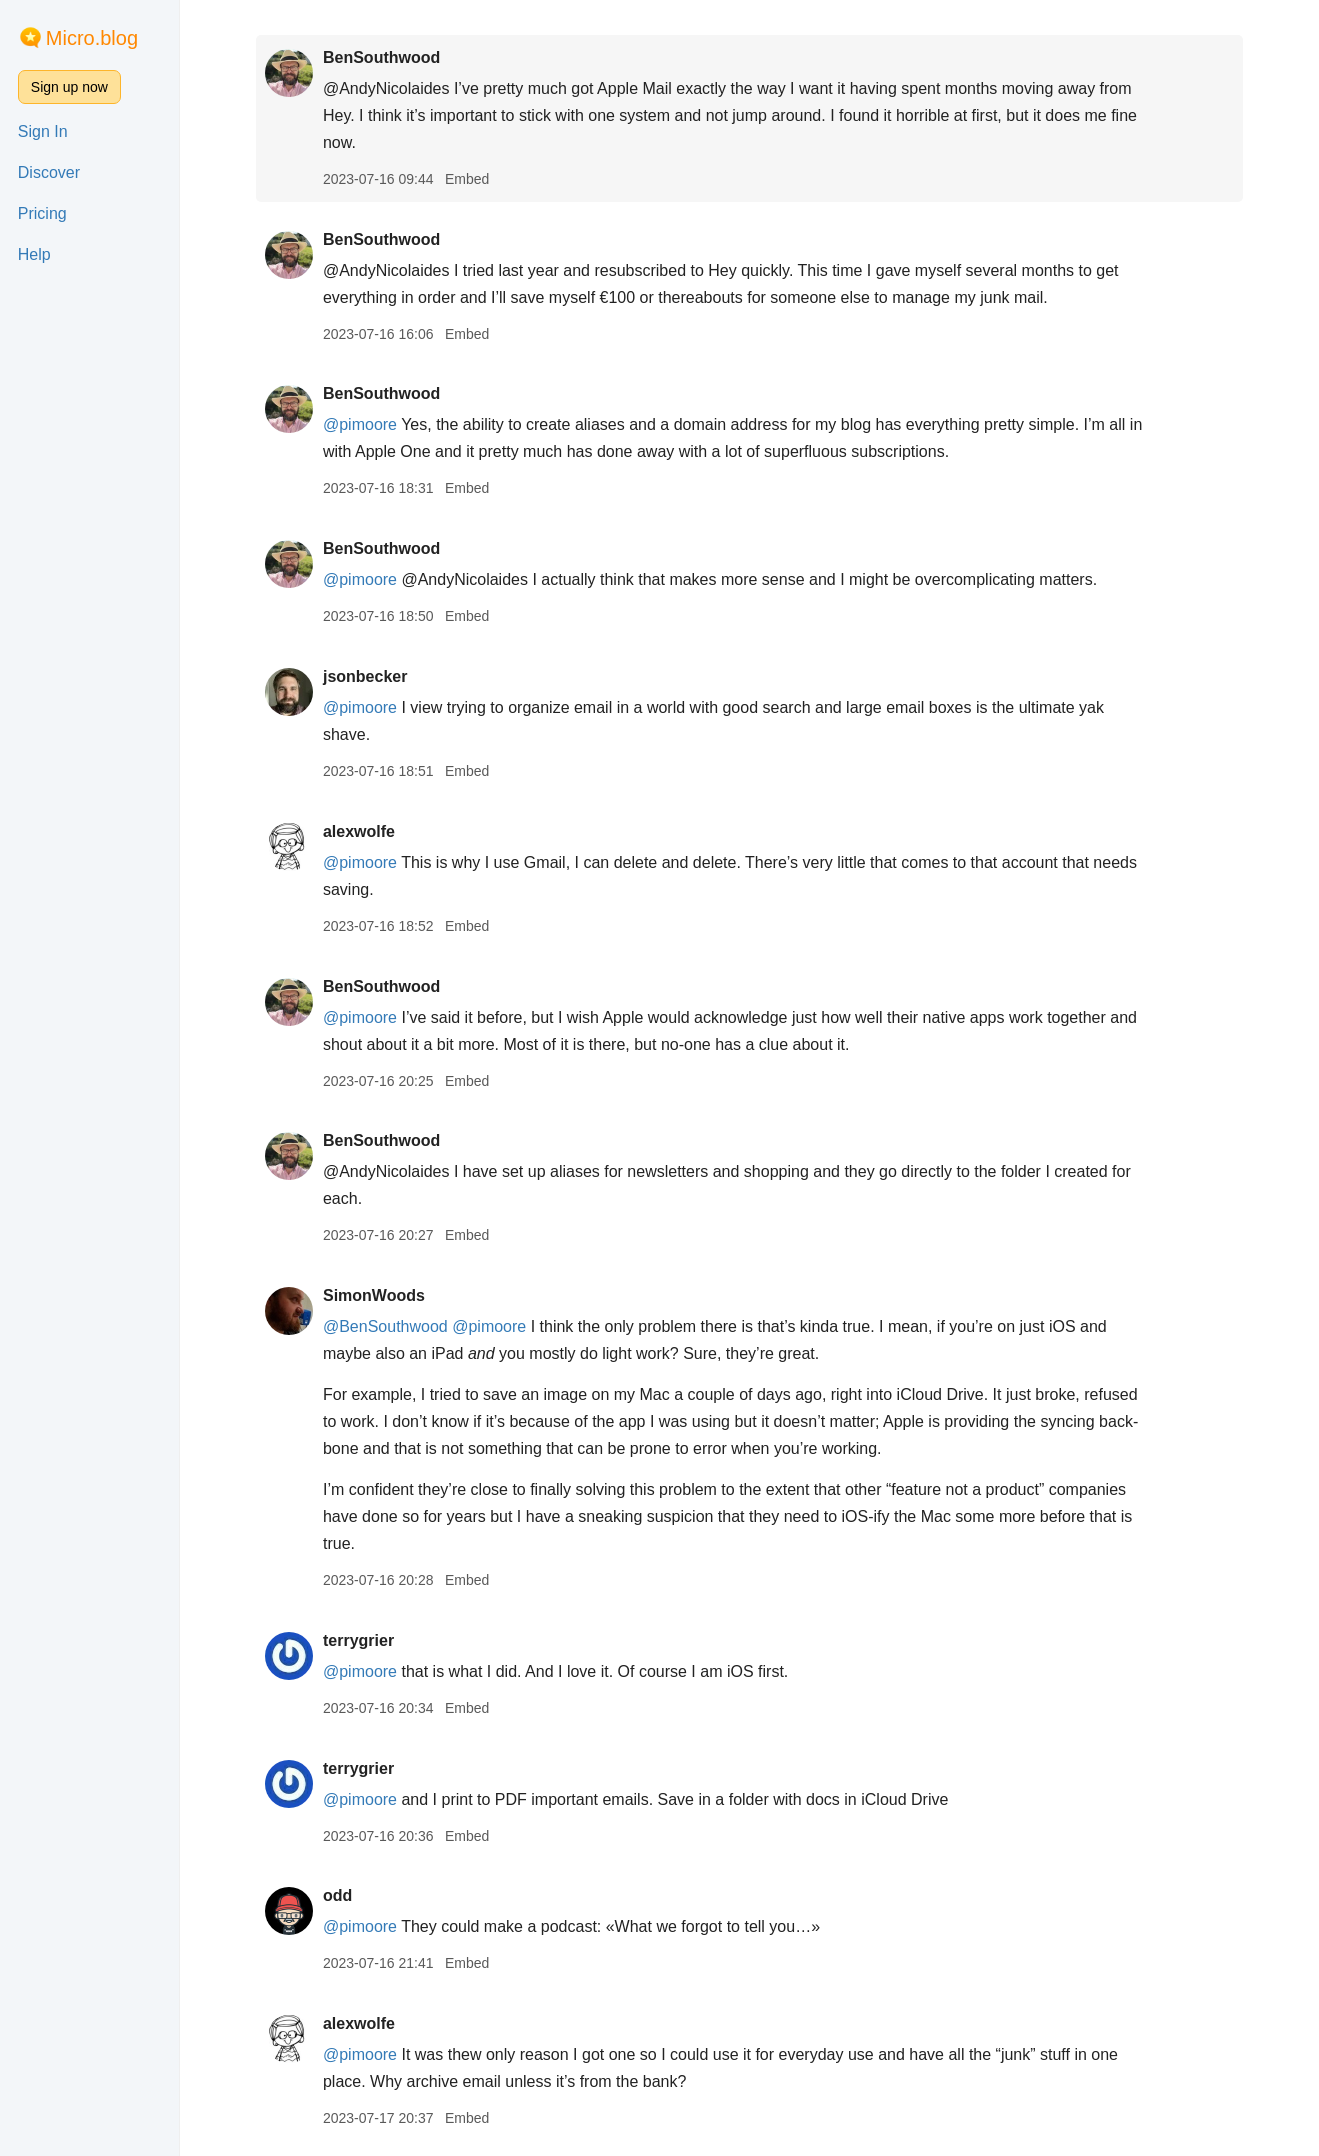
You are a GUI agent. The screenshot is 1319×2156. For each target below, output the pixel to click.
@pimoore (360, 424)
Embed (467, 179)
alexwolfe (359, 831)
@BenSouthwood (385, 1326)
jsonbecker (365, 676)
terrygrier (358, 1640)
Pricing (42, 213)
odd (337, 1895)
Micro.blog (92, 38)
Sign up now (69, 87)
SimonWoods (374, 1295)
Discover (49, 172)
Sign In (43, 131)
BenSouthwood (381, 57)
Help (34, 254)
